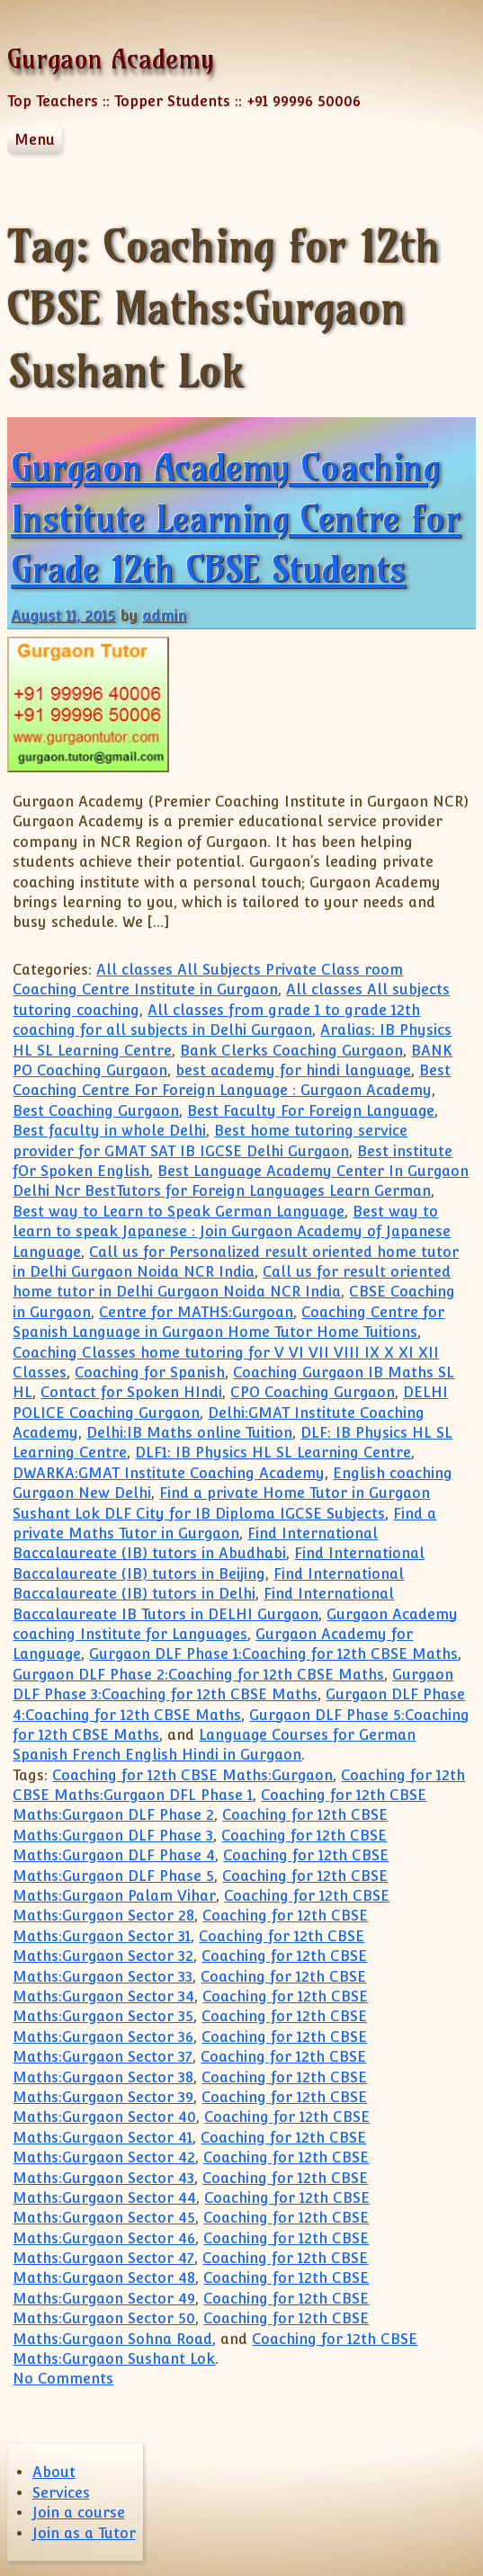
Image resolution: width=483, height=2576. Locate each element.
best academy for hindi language (293, 1070)
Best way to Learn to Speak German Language (178, 1211)
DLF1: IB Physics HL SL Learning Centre (273, 1452)
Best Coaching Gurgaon (96, 1110)
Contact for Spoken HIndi (131, 1392)
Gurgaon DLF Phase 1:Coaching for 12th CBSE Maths (273, 1653)
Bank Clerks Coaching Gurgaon (291, 1050)
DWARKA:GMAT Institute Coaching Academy (169, 1473)
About (54, 2472)
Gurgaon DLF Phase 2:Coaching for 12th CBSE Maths (198, 1674)
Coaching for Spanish (150, 1372)
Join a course (78, 2512)
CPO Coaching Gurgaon (312, 1392)
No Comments (63, 2378)
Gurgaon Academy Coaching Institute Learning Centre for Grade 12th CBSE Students (236, 518)
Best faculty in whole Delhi (109, 1130)
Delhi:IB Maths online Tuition (189, 1432)
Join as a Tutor (84, 2533)
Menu (34, 139)
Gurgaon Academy (110, 59)
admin (164, 615)
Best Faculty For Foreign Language (310, 1110)
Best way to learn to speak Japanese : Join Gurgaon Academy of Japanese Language (232, 1232)
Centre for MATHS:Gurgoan (196, 1312)
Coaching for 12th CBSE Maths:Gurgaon (192, 1775)
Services (61, 2492)
